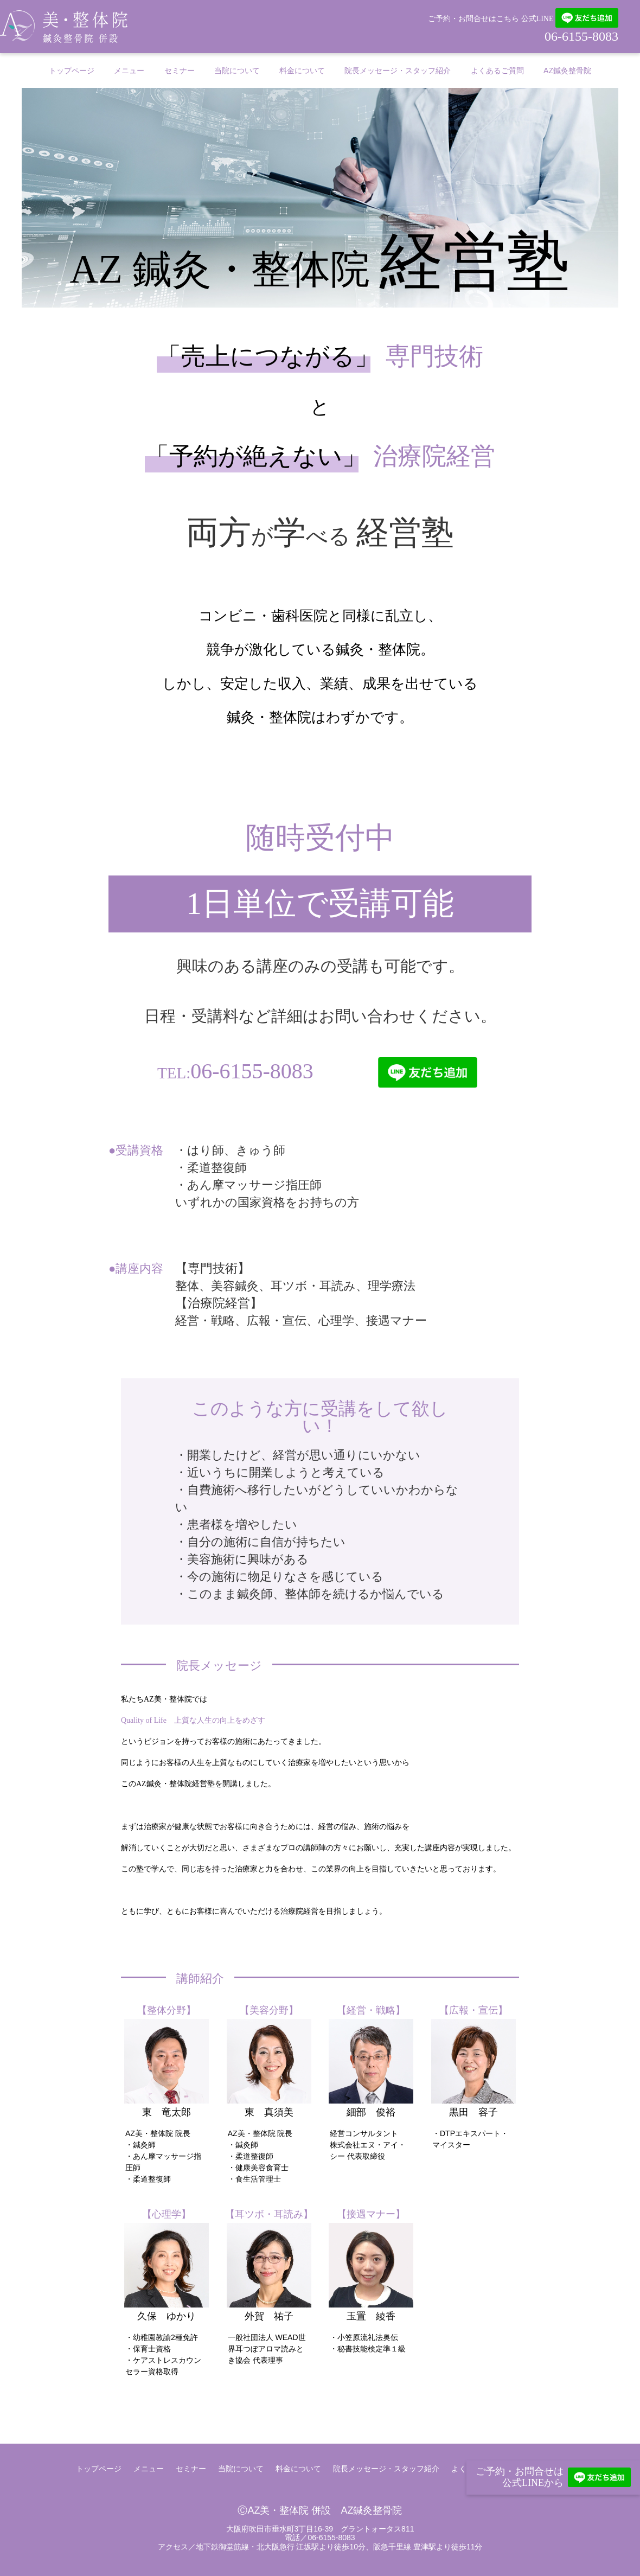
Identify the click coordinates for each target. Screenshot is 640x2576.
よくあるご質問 (497, 70)
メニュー (129, 70)
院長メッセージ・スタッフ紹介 (397, 70)
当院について (237, 70)
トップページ (71, 70)
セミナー (179, 70)
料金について (302, 70)
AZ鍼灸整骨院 (567, 70)
